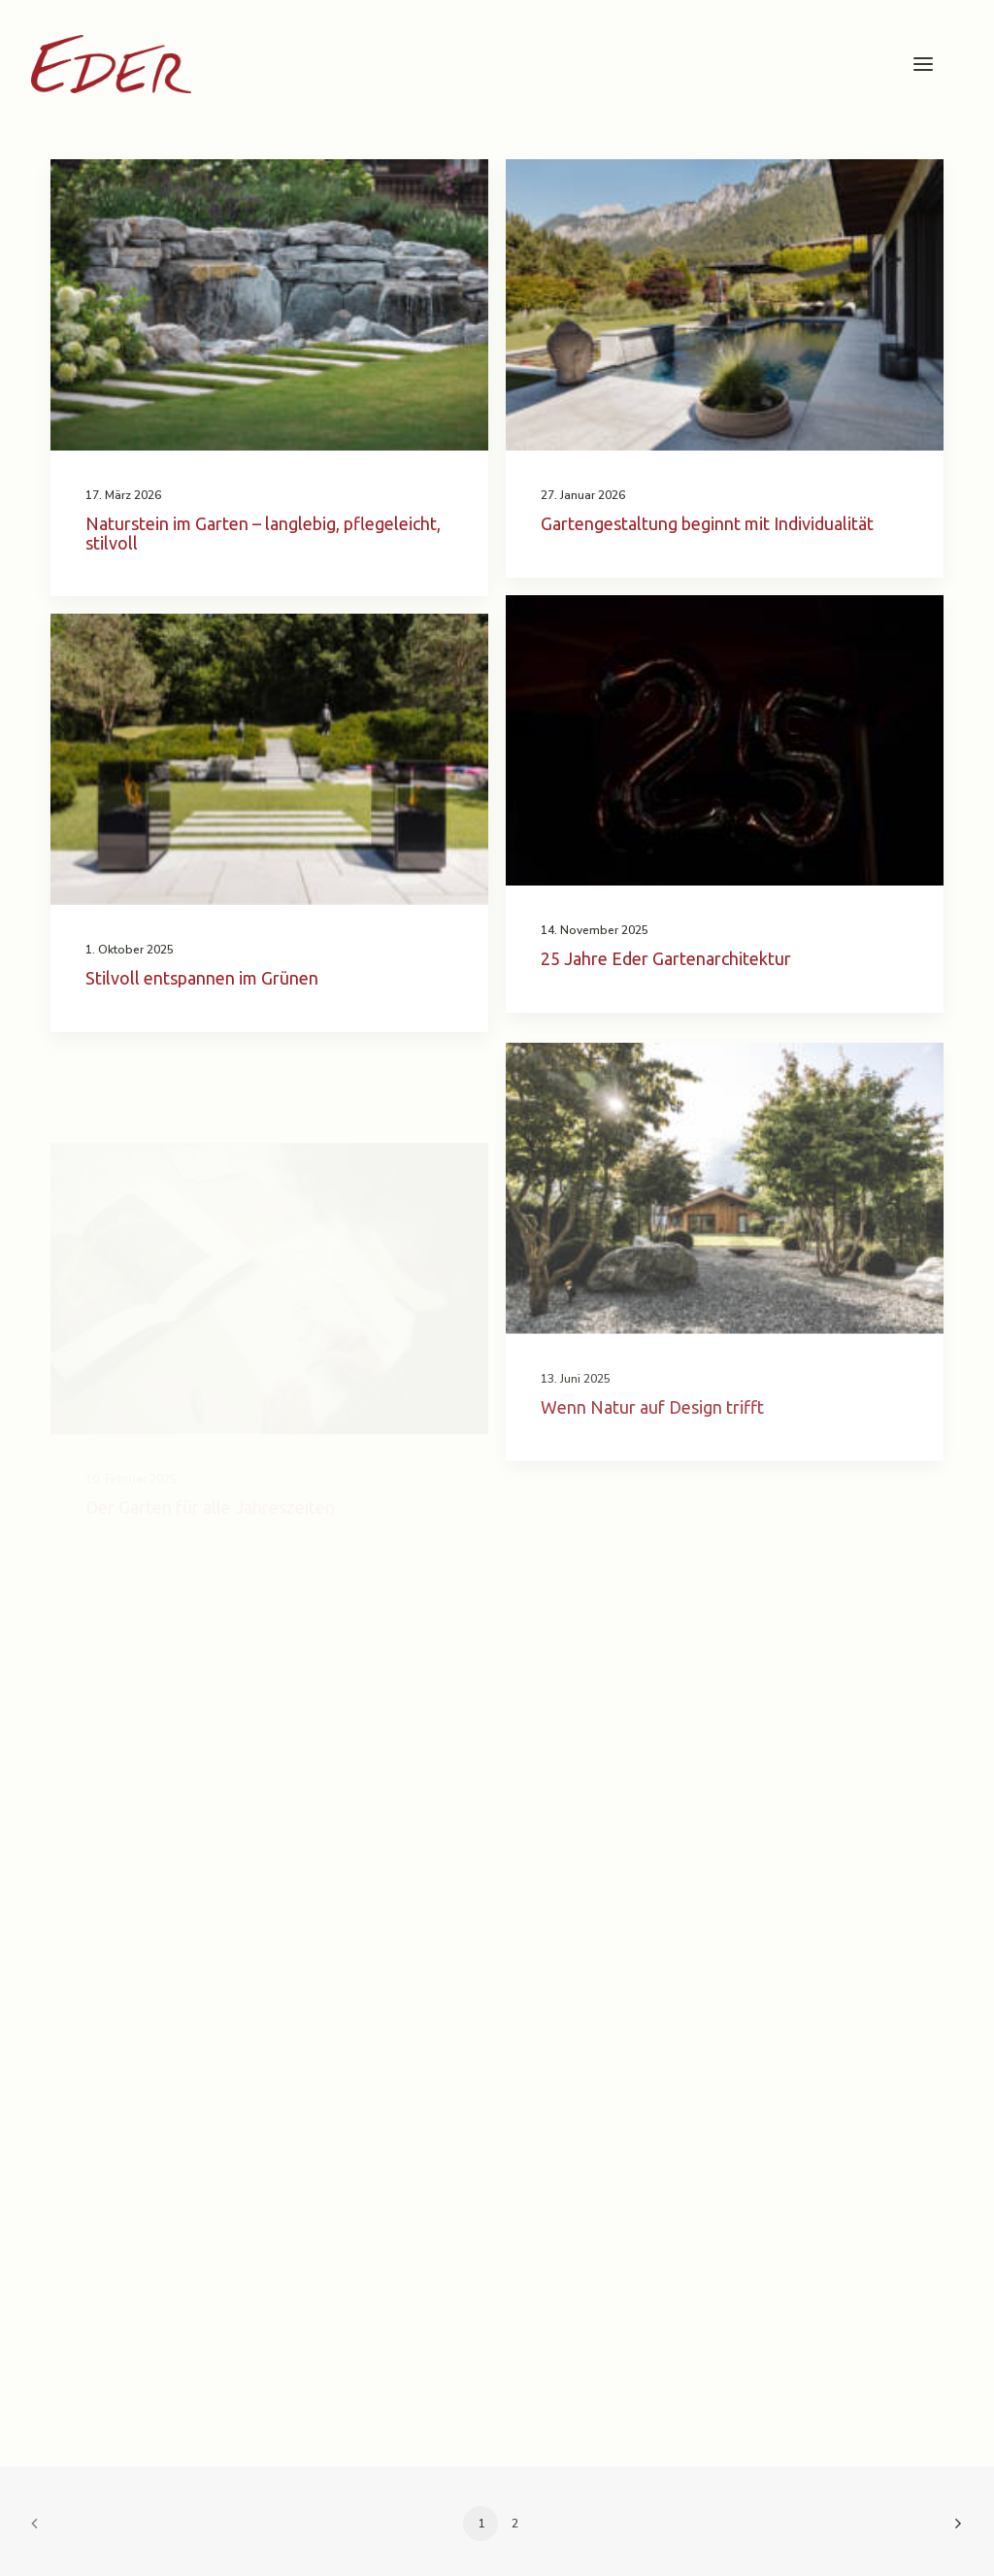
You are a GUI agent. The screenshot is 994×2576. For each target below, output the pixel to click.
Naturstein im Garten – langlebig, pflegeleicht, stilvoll (263, 533)
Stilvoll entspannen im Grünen (201, 977)
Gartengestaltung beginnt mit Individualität (707, 523)
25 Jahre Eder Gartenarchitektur (666, 958)
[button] (923, 64)
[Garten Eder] (111, 64)
